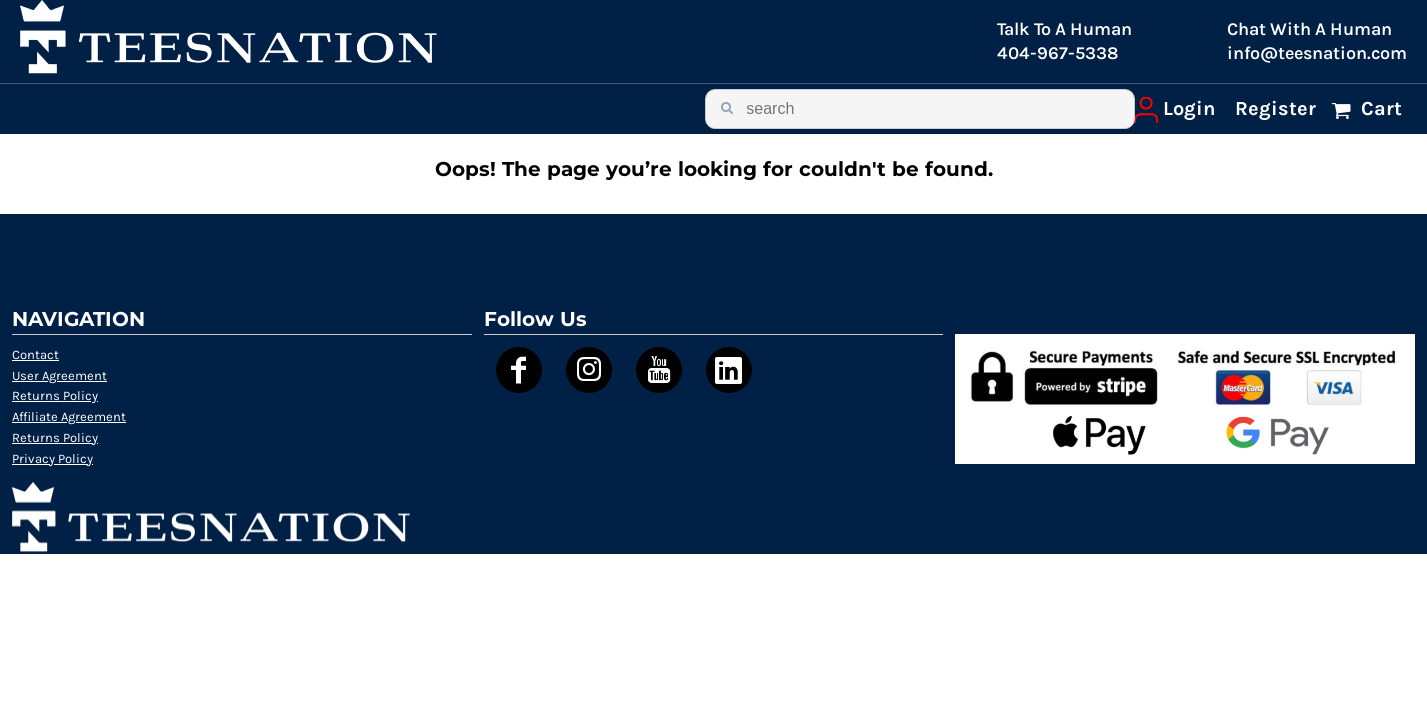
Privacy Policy (52, 458)
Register (1275, 108)
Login (1189, 108)
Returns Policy (55, 395)
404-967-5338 (1057, 53)
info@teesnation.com (1317, 53)
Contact (35, 354)
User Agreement (59, 375)
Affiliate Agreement (69, 416)
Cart (1379, 108)
